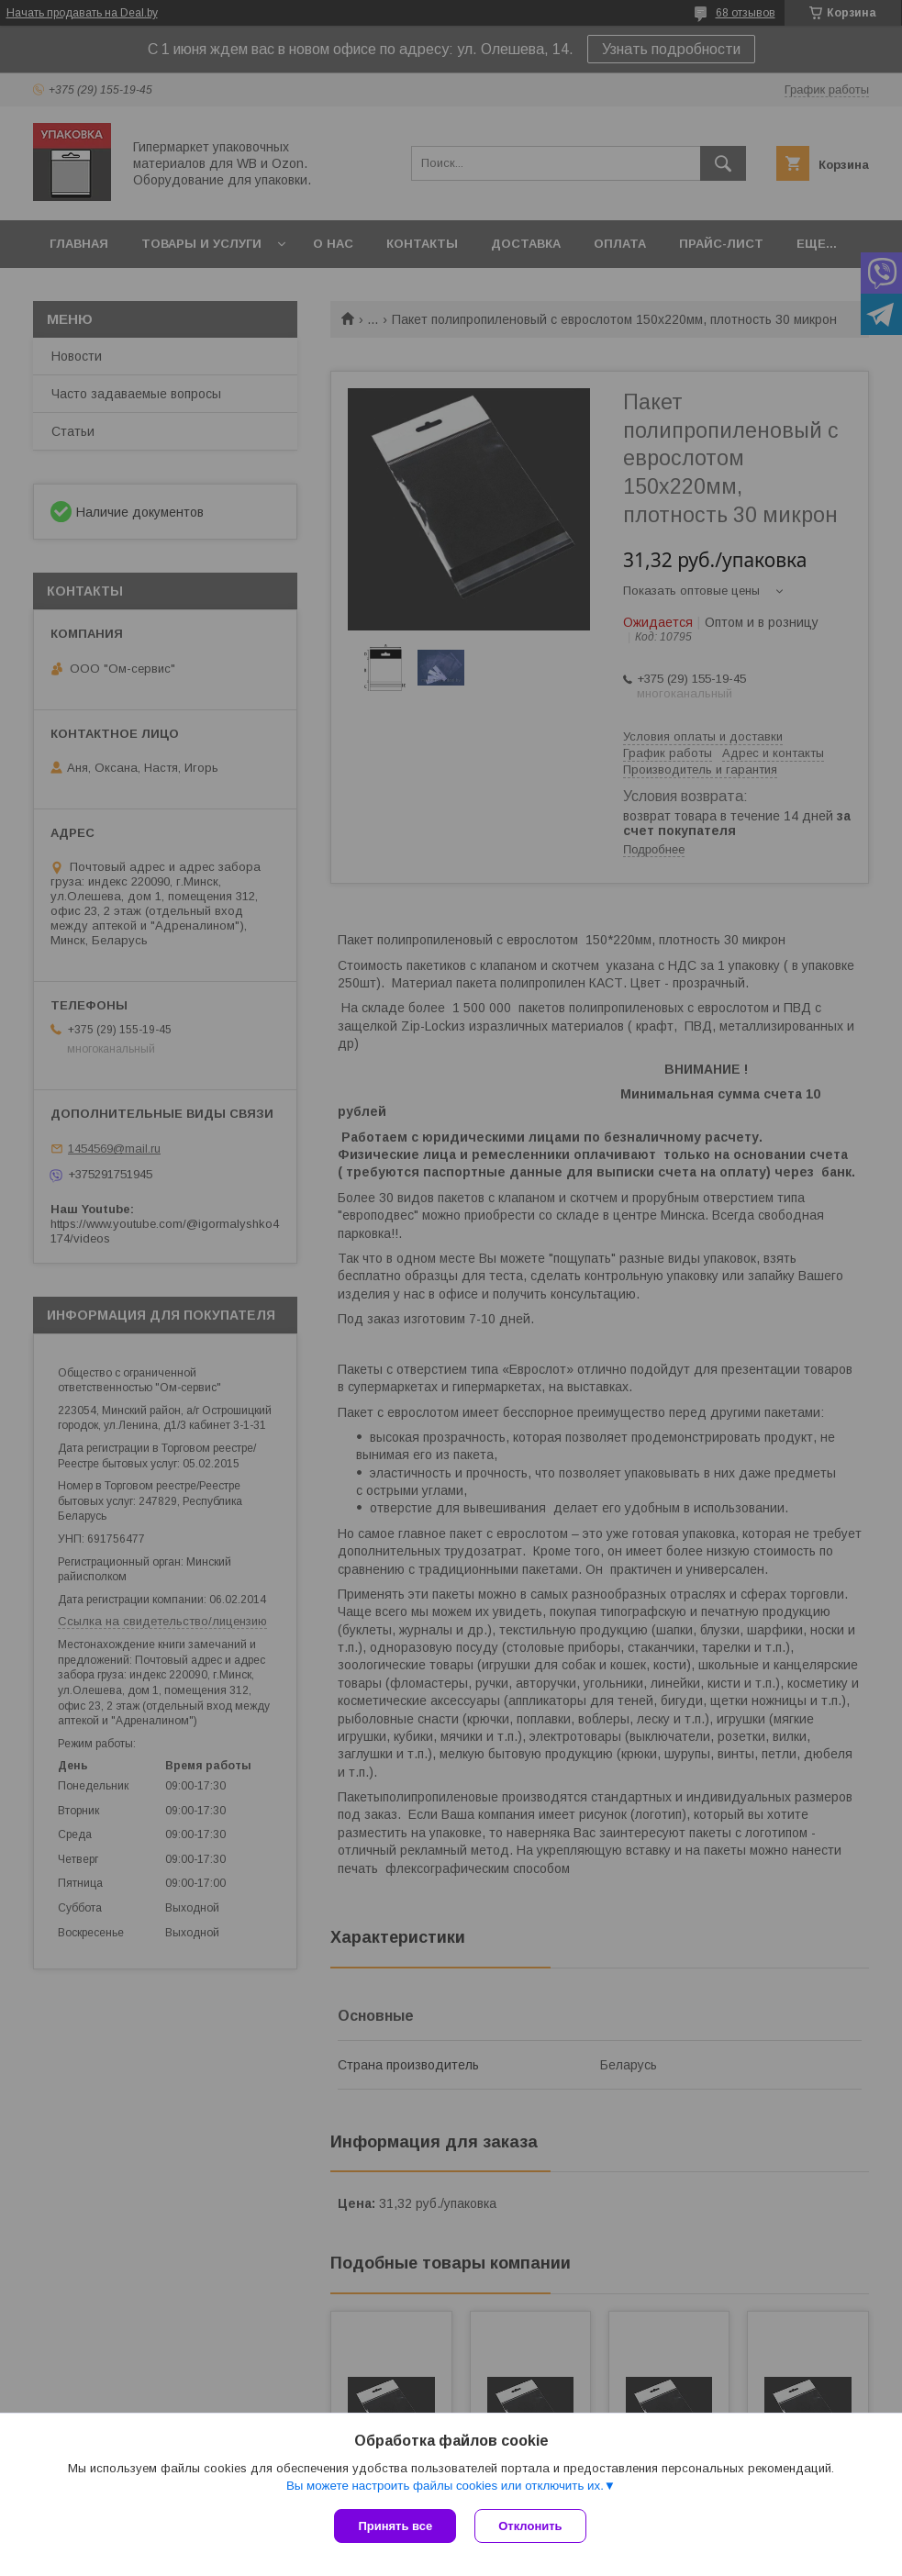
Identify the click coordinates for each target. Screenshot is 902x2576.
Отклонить (530, 2526)
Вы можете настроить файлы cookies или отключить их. (445, 2485)
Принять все (395, 2526)
